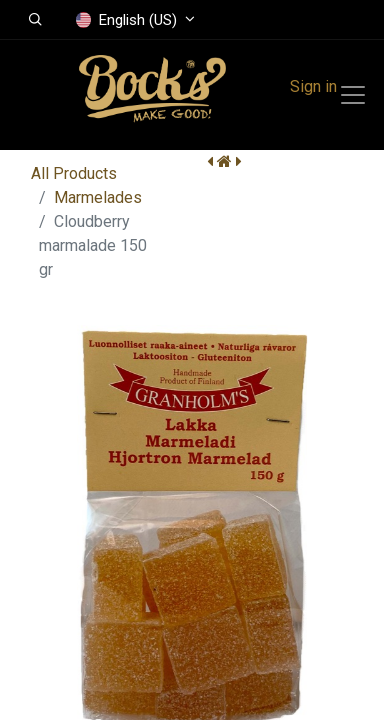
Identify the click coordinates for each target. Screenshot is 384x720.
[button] (35, 20)
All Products (74, 173)
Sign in (313, 86)
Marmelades (98, 197)
